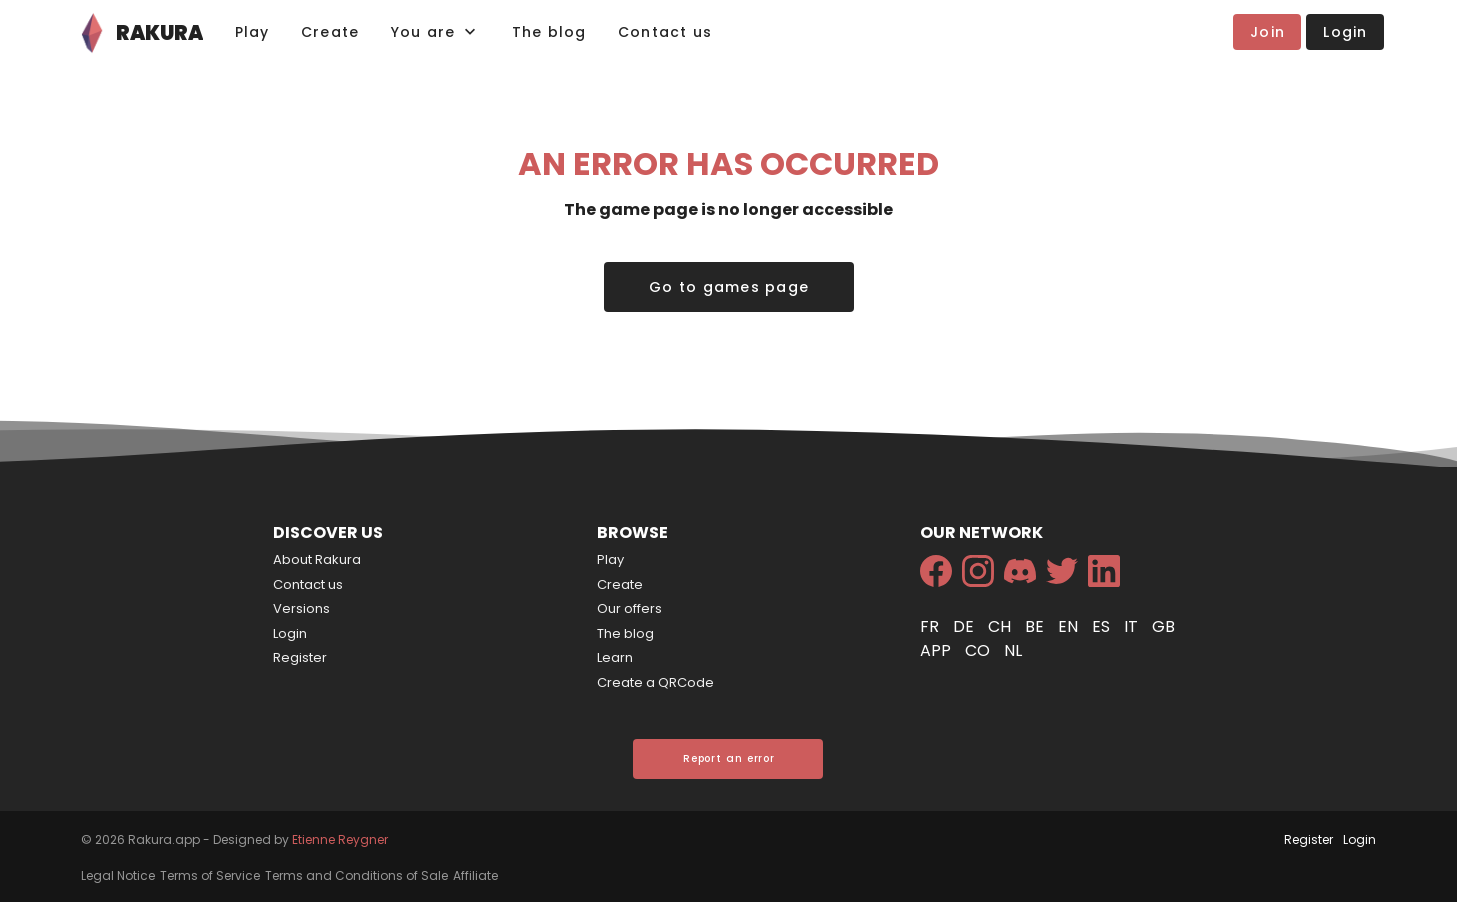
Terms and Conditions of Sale (356, 875)
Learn (615, 657)
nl (1013, 650)
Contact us (308, 584)
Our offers (629, 608)
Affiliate (475, 875)
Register (300, 657)
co (979, 650)
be (1036, 626)
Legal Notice (118, 875)
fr (931, 626)
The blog (625, 633)
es (1103, 626)
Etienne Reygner (340, 839)
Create (620, 584)
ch (1001, 626)
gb (1163, 626)
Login (290, 633)
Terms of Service (210, 875)
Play (610, 559)
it (1133, 626)
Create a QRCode (655, 682)
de (965, 626)
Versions (301, 608)
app (937, 650)
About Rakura (317, 559)
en (1070, 626)
